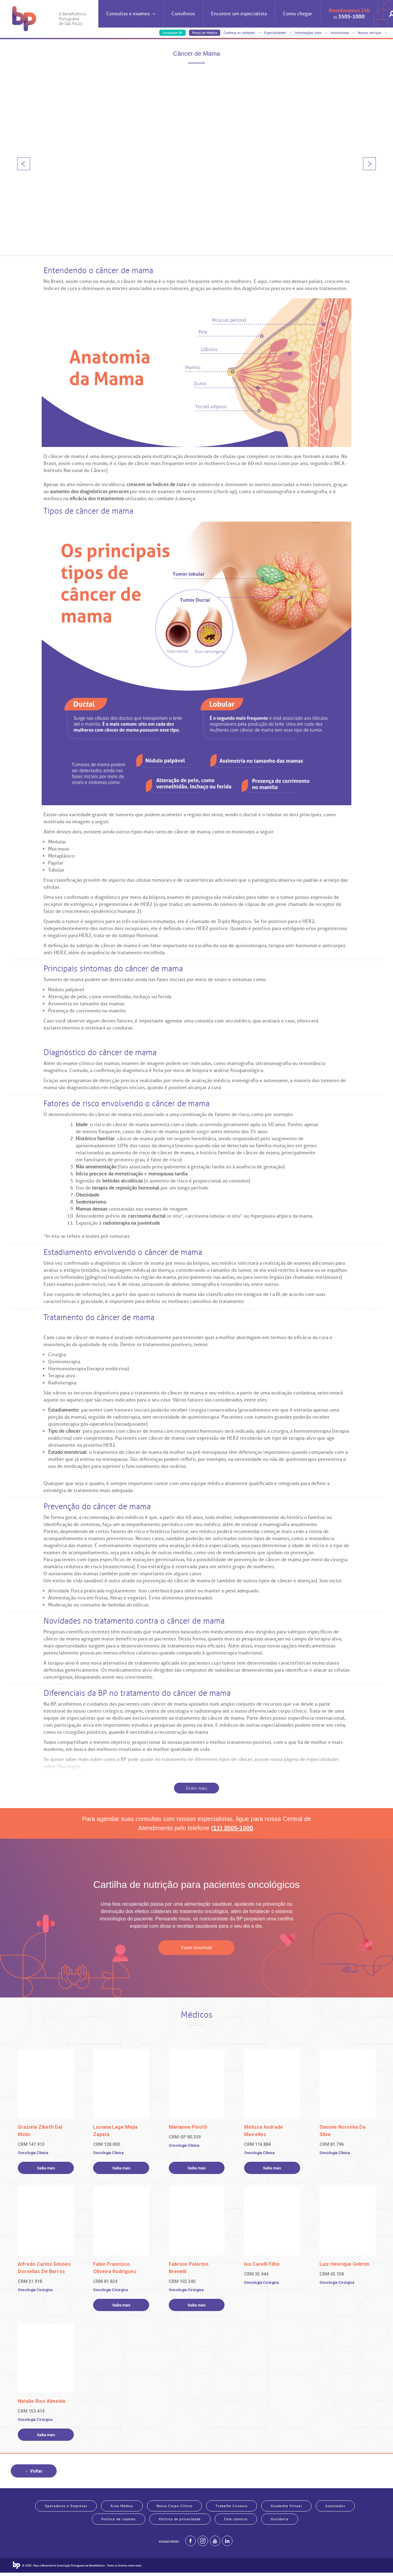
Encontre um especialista (239, 14)
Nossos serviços (372, 33)
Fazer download (196, 1947)
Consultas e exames (130, 19)
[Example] (203, 2544)
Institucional (342, 33)
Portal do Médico (204, 33)
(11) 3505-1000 (232, 1828)
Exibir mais (196, 1788)
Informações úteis (311, 33)
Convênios (183, 14)
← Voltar (34, 2471)
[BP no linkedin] (227, 2544)
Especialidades (278, 33)
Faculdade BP (172, 33)
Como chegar (297, 14)
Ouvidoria (280, 2520)
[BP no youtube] (215, 2544)
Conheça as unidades (242, 33)
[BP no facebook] (190, 2544)
